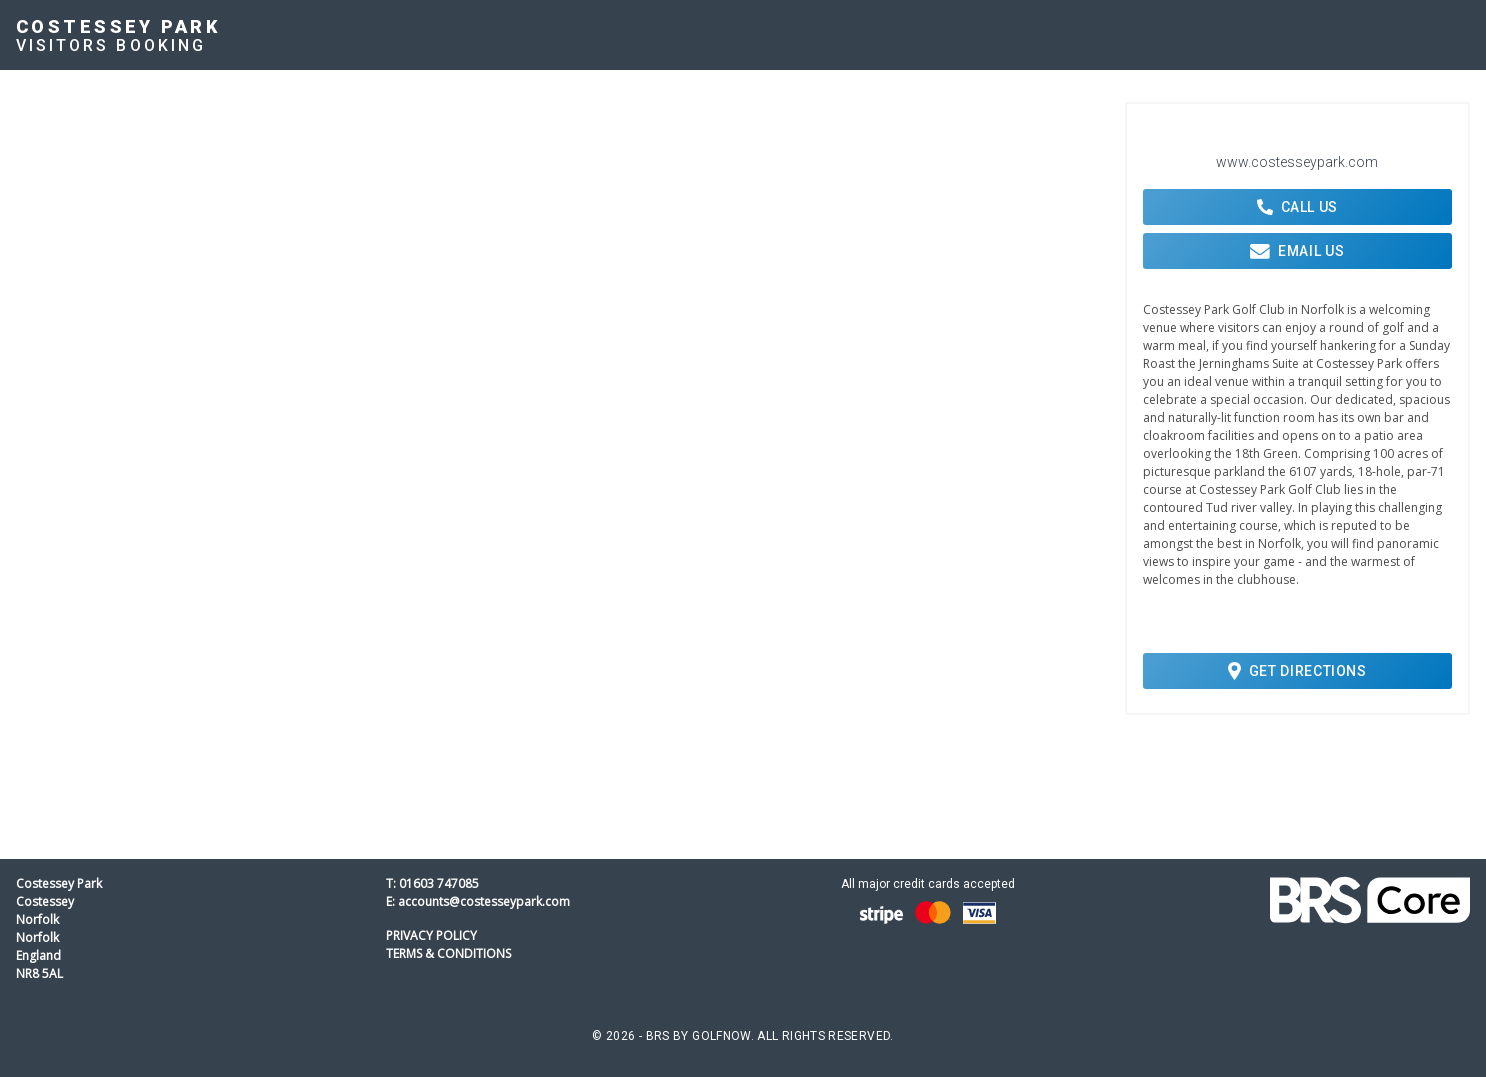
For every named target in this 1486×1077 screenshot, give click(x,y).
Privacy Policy (431, 935)
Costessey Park (118, 26)
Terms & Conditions (448, 953)
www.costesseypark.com (1297, 162)
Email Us (1297, 251)
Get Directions (1297, 671)
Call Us (1297, 207)
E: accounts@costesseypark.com (478, 901)
